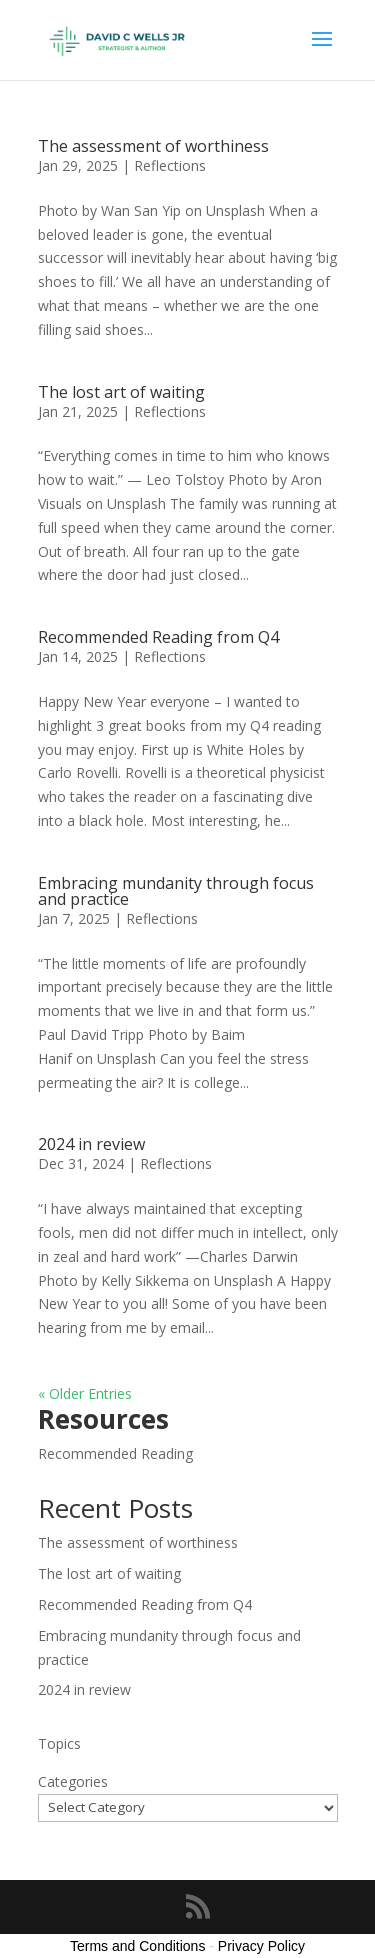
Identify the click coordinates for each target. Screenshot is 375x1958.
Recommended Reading (115, 1453)
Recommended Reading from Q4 (158, 637)
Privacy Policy (261, 1946)
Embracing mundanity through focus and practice (176, 891)
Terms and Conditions (137, 1946)
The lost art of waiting (121, 392)
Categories (73, 1781)
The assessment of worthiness (153, 146)
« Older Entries (85, 1393)
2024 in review (91, 1144)
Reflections (170, 165)
